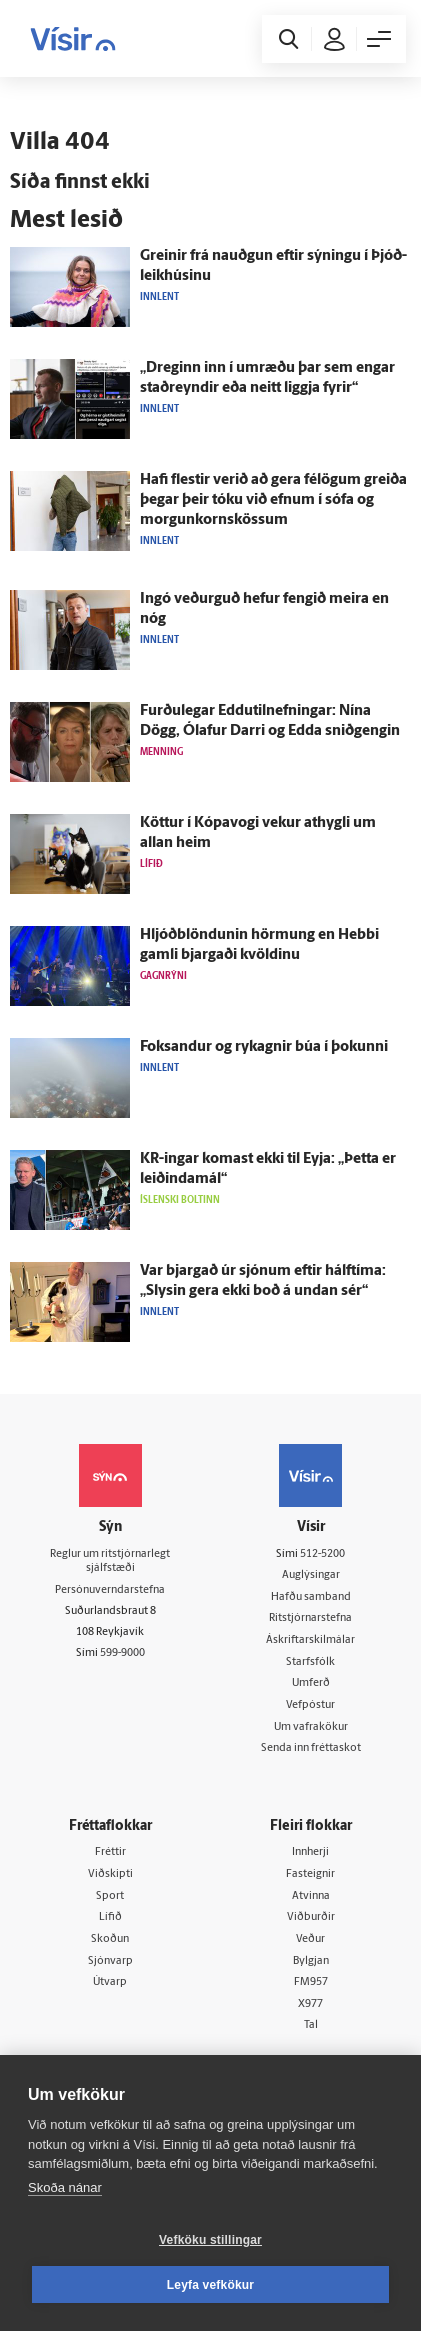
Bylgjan (311, 1961)
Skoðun (110, 1939)
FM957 (311, 1982)
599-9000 (122, 1653)
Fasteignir (310, 1874)
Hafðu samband (311, 1597)
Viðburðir (311, 1917)
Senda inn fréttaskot (311, 1748)
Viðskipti (110, 1874)
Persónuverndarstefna (110, 1590)
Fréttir (110, 1852)
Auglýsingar (311, 1575)
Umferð (311, 1683)
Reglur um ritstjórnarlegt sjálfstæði (110, 1562)
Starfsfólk (310, 1662)
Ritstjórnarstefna (310, 1618)
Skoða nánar (65, 2187)
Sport (110, 1896)
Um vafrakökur (311, 1727)
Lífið (110, 1917)
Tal (311, 2025)
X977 (310, 2004)
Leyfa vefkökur (211, 2285)
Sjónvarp (110, 1961)
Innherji (310, 1852)
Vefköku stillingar (210, 2240)
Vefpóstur (310, 1705)
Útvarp (110, 1982)
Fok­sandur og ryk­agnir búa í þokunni (264, 1047)
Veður (310, 1939)
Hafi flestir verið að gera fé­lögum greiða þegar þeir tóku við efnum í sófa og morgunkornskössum (273, 500)
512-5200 (322, 1554)
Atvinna (311, 1896)
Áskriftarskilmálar (310, 1640)
